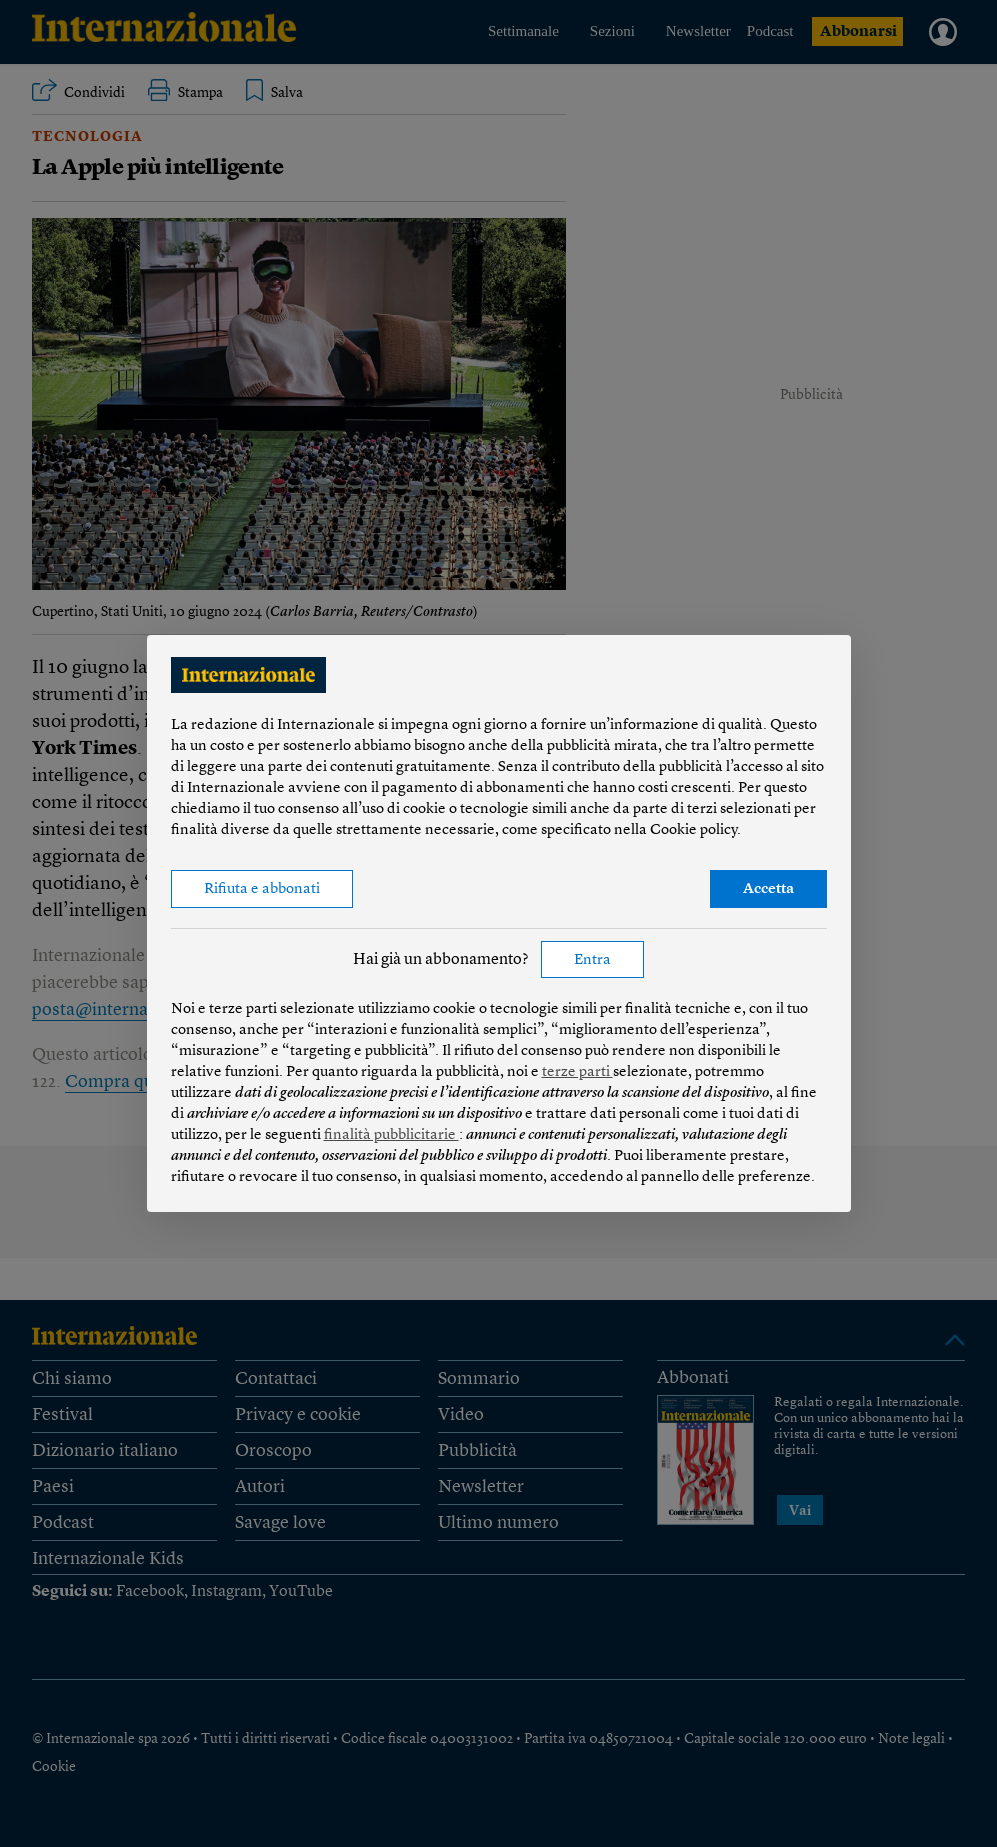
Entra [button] (592, 960)
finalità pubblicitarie (391, 1135)
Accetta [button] (768, 889)
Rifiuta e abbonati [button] (262, 889)
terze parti (577, 1072)
